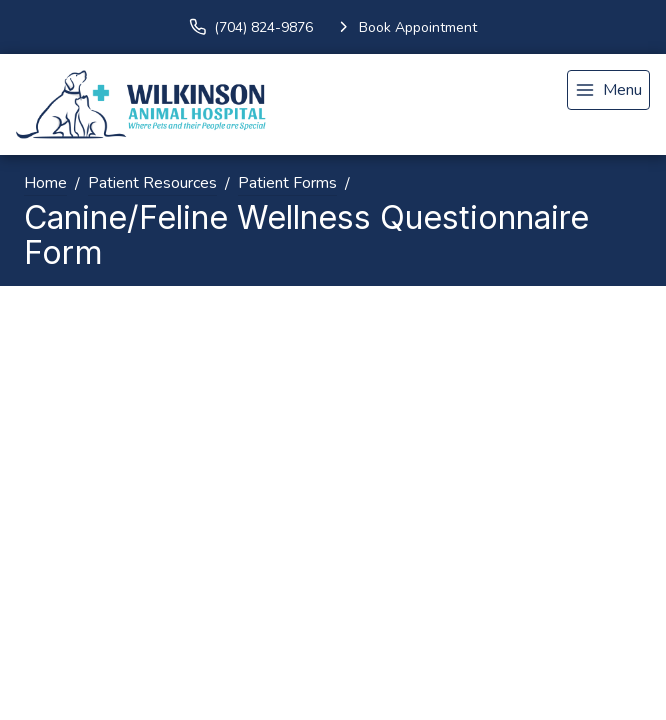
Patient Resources (152, 183)
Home (45, 183)
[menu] (608, 90)
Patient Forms (287, 183)
